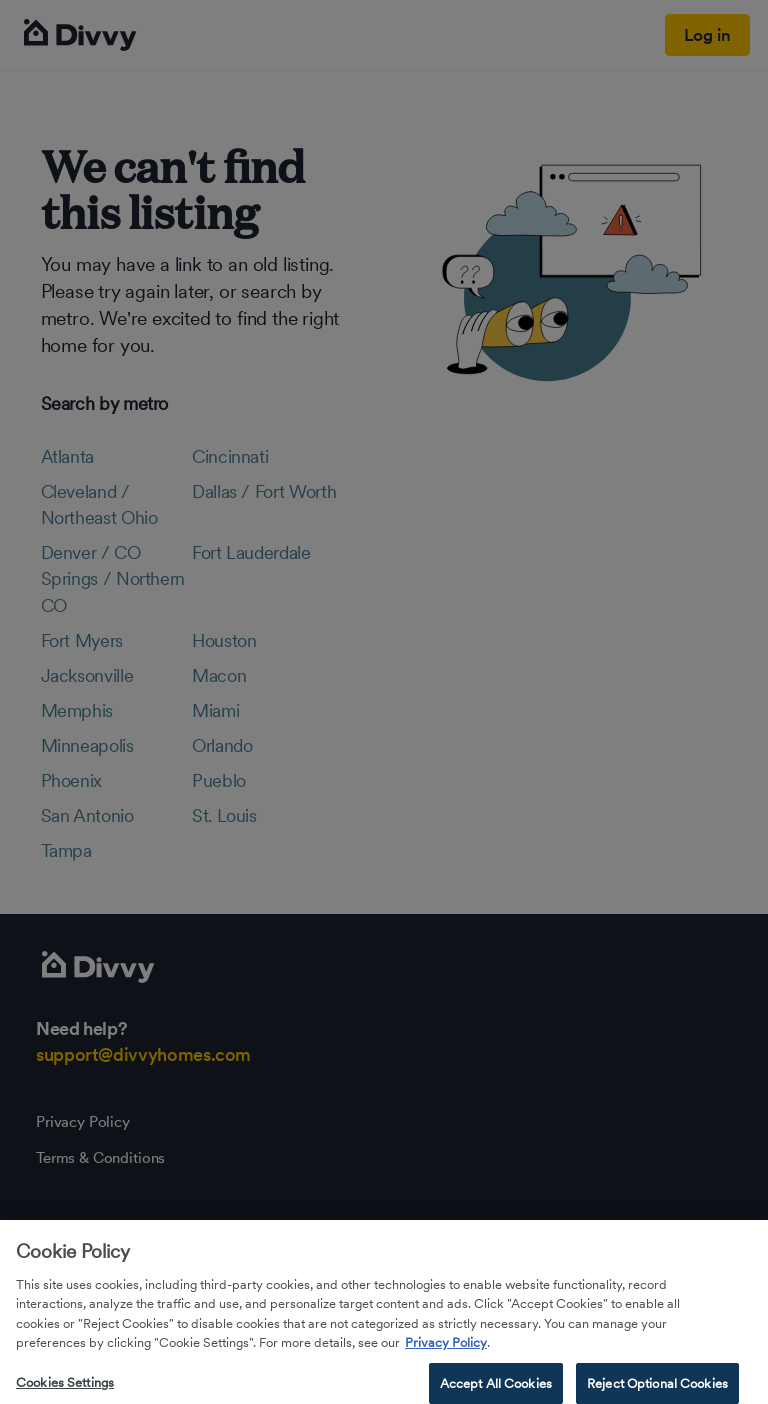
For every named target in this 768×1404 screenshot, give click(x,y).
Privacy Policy (446, 1360)
